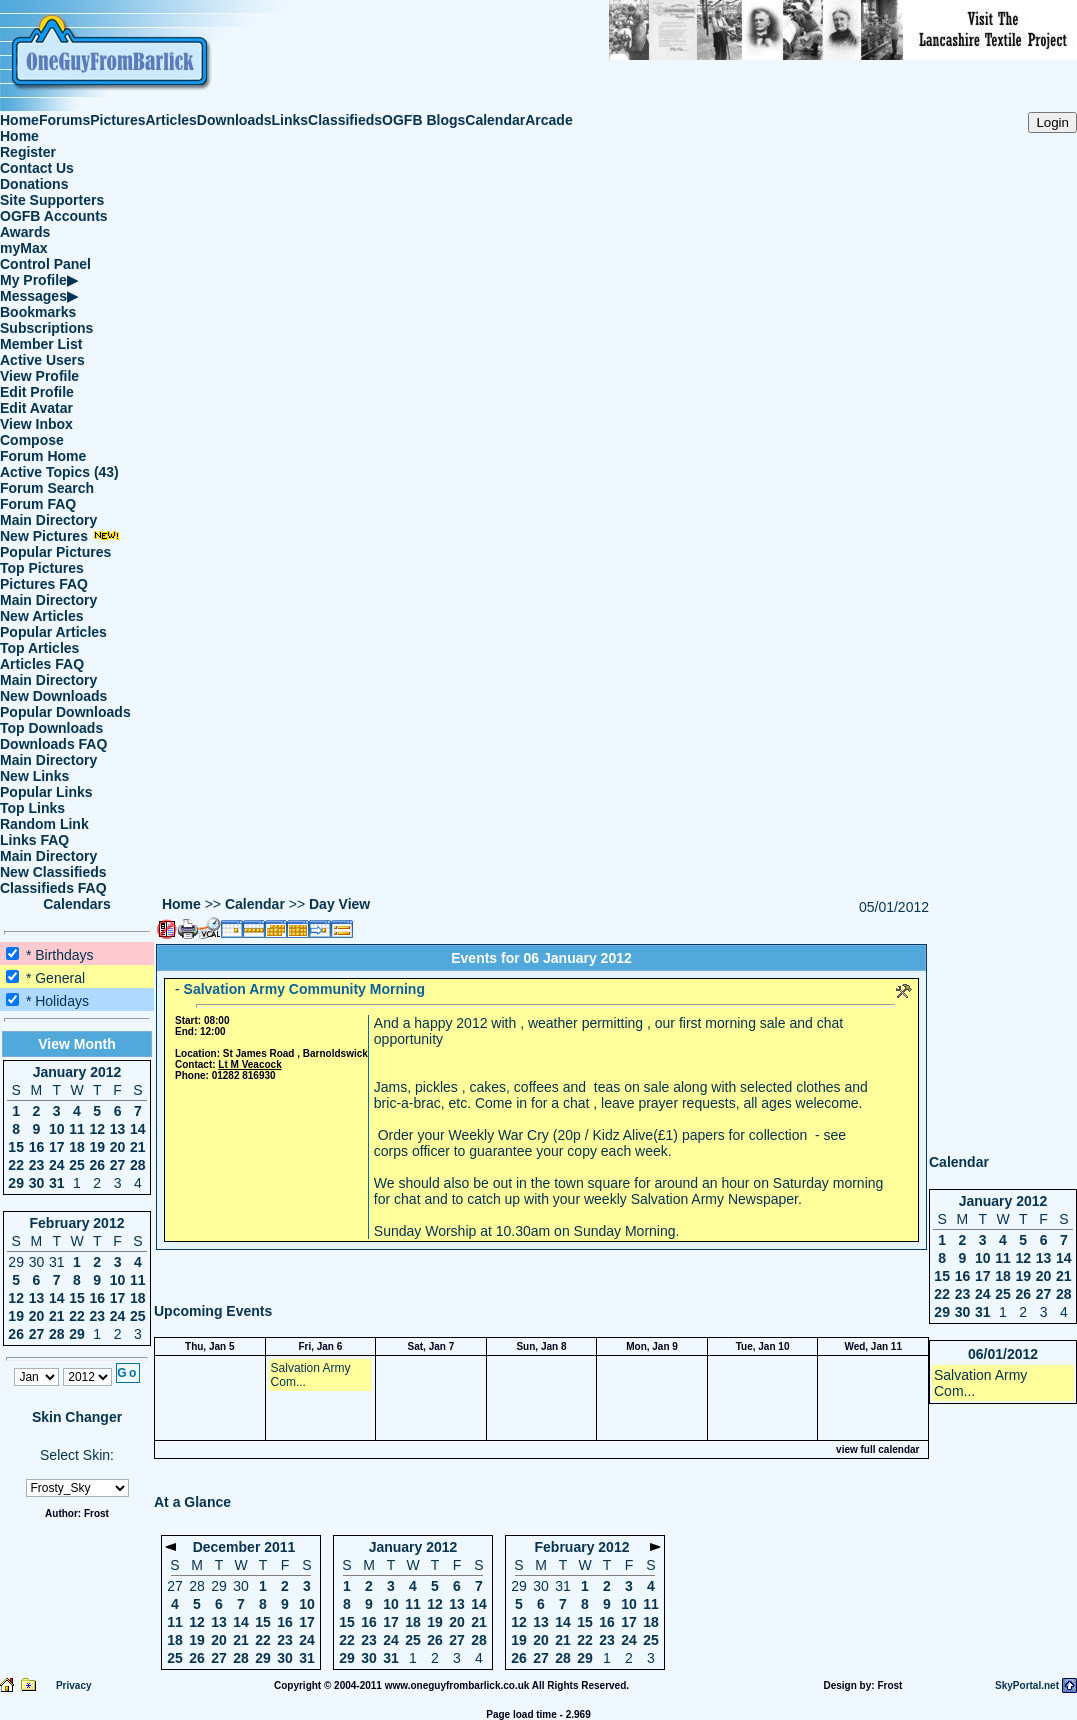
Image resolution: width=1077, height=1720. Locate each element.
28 (138, 1165)
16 (37, 1147)
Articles (171, 120)
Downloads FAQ (53, 744)
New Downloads (53, 696)
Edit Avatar (36, 408)
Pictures (117, 120)
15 (16, 1147)
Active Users (42, 360)
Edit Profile (37, 392)
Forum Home (43, 456)
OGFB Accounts (54, 216)
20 (118, 1147)
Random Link (44, 824)
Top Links (32, 808)
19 (97, 1147)
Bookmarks (38, 312)
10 (57, 1129)
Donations (34, 184)
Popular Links (46, 792)
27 (118, 1165)
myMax (23, 248)
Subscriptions (46, 328)
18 (77, 1147)
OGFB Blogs (423, 120)
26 (97, 1165)
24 (57, 1165)
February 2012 (77, 1223)
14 (138, 1129)
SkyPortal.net (1027, 1685)
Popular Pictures (55, 552)
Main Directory (48, 520)
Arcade (548, 120)
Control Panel (45, 264)
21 (138, 1147)
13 (118, 1129)
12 (97, 1129)
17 (57, 1147)
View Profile (39, 376)
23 (37, 1165)
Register (28, 152)
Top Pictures (42, 568)
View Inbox (36, 424)
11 (77, 1129)
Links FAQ (34, 840)
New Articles (42, 616)
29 (16, 1183)
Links (290, 120)
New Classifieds (53, 872)
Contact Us (37, 168)
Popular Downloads (65, 712)
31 (57, 1183)
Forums (64, 120)
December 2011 (244, 1547)
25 (77, 1165)
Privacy (74, 1685)
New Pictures (60, 536)
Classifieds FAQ (53, 888)
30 (37, 1183)
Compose (32, 440)
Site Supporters (52, 200)
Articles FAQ (42, 664)
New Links (34, 776)
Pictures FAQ (44, 584)
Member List (41, 344)
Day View (339, 904)
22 (16, 1165)
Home (19, 120)
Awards (25, 232)
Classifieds (345, 120)
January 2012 (77, 1072)
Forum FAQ (38, 504)
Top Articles (39, 648)
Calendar (495, 120)
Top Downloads (51, 728)
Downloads (234, 120)
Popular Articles (53, 632)
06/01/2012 (1003, 1354)
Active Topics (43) (59, 472)
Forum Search (47, 488)
